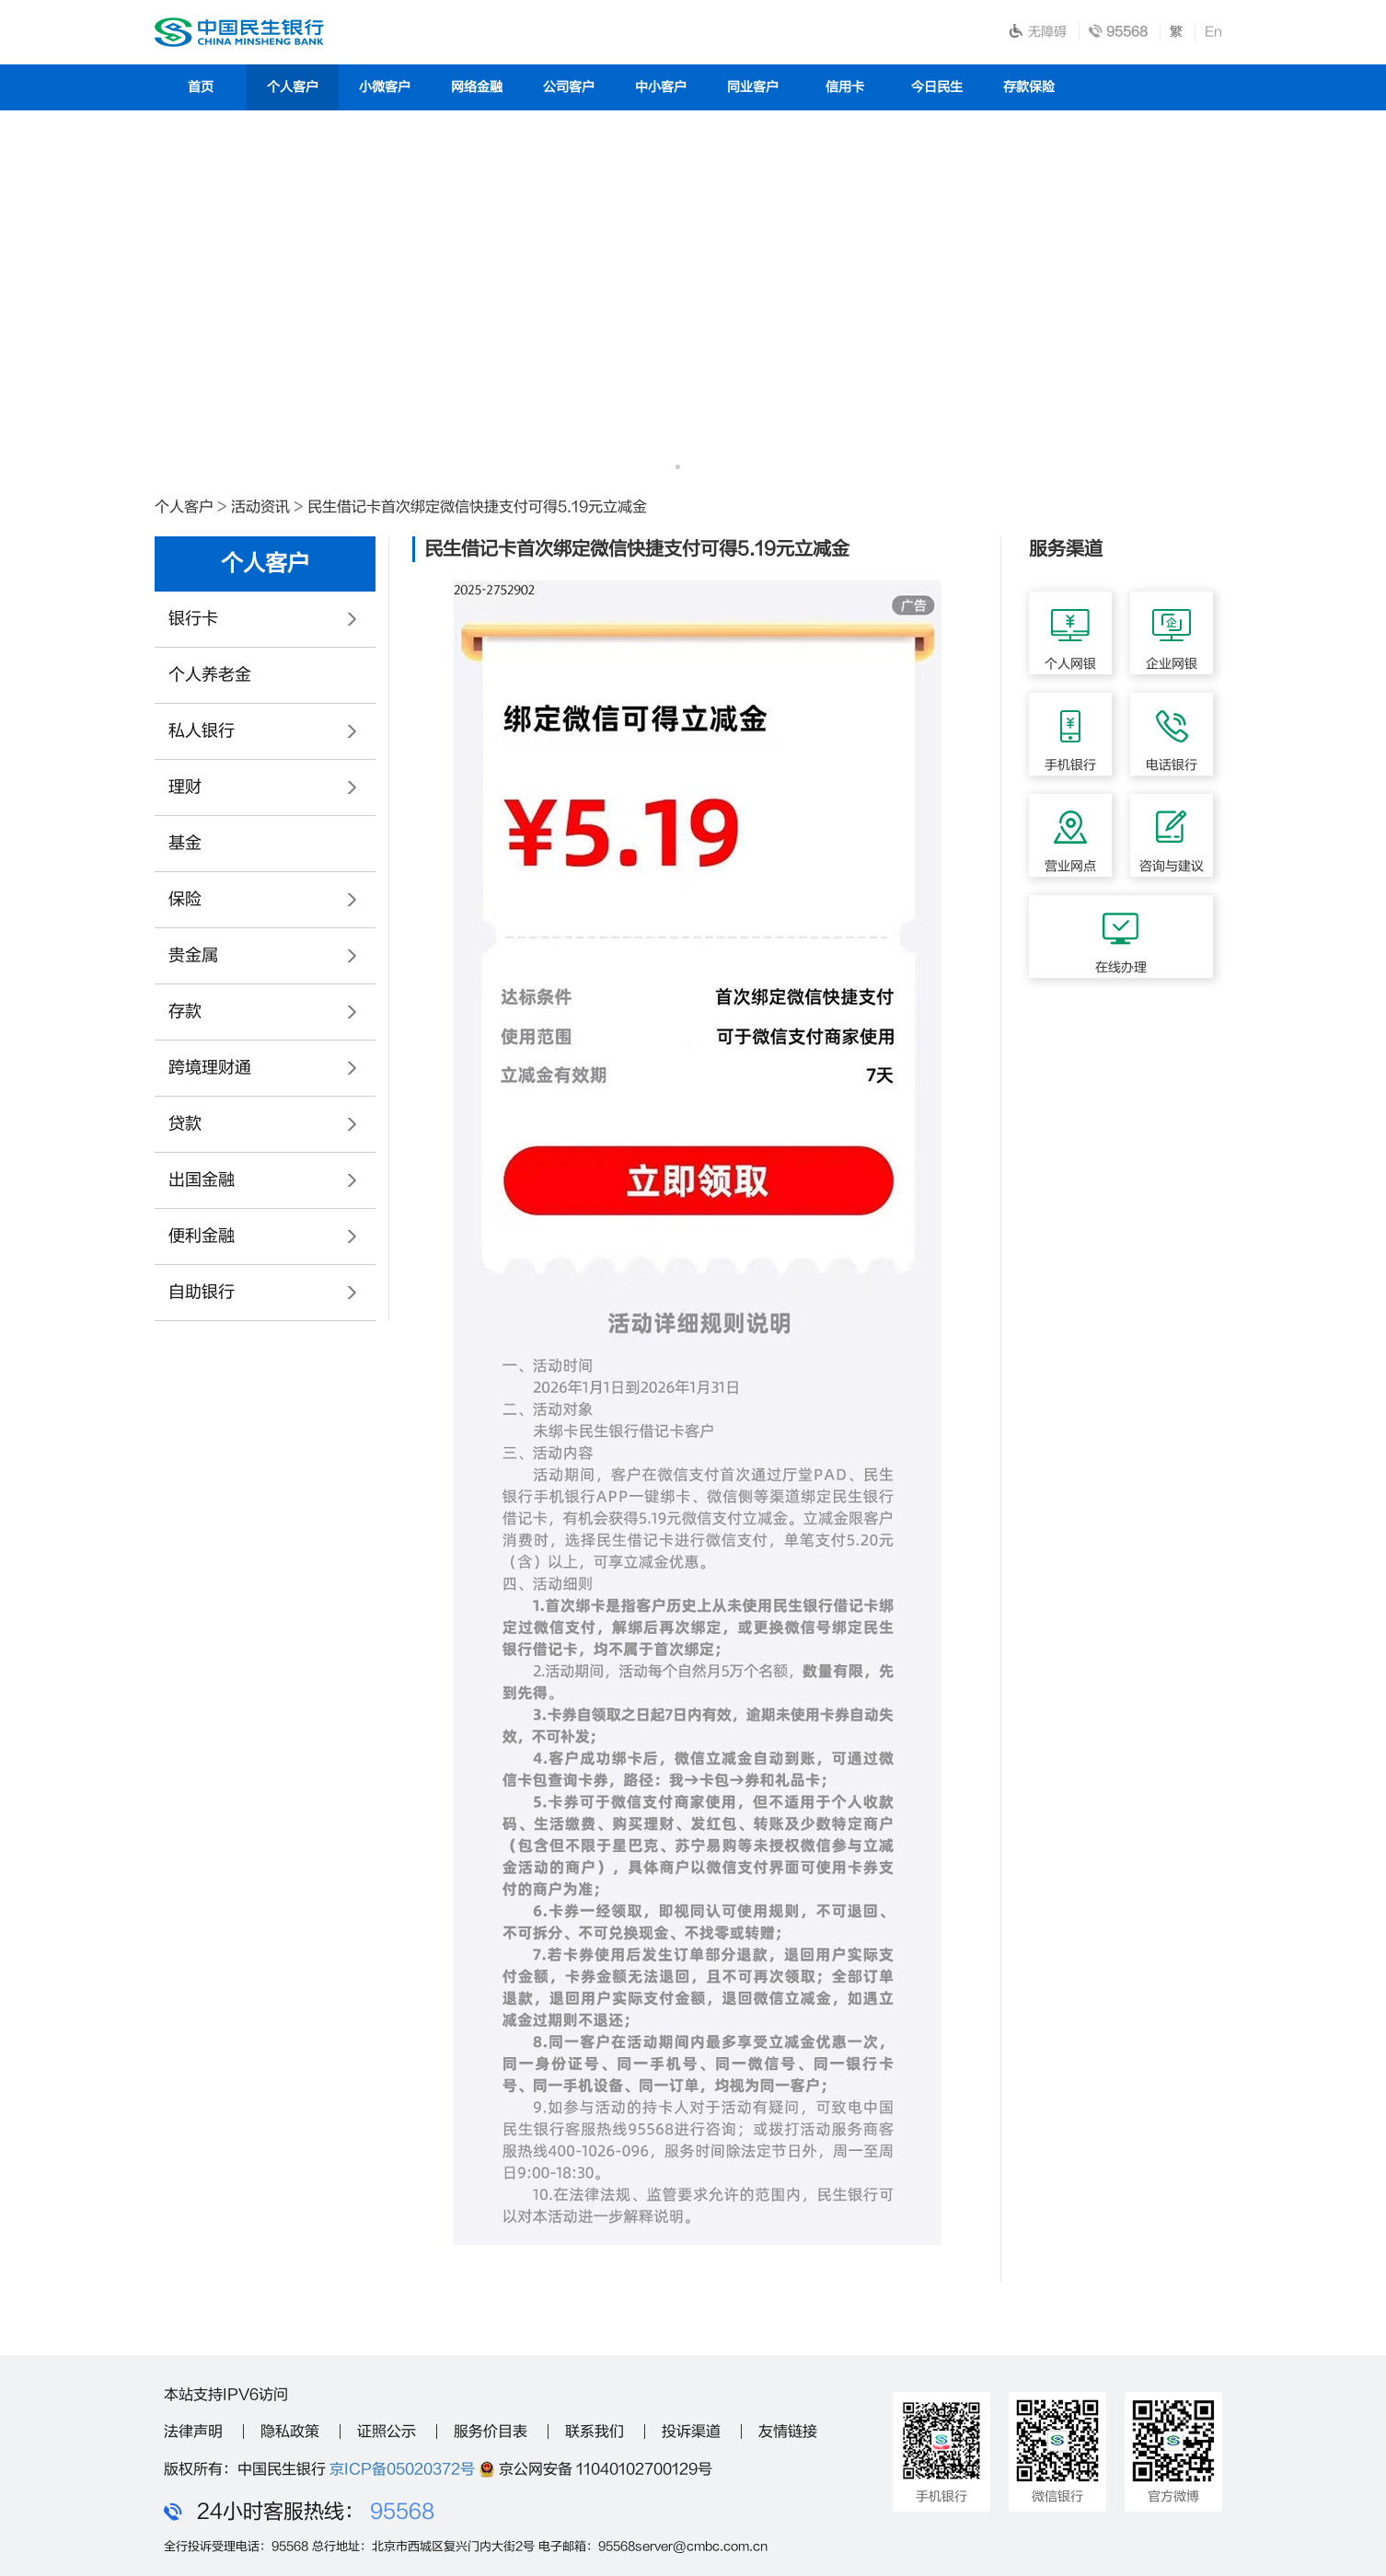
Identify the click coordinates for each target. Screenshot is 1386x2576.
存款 (185, 1011)
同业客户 (753, 87)
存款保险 (1029, 87)
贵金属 (193, 955)
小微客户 (384, 87)
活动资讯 (260, 507)
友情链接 (787, 2431)
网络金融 (476, 87)
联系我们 (594, 2431)
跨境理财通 (209, 1067)
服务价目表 (490, 2431)
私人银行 (201, 731)
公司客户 (569, 87)
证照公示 (386, 2431)
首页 (201, 87)
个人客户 (292, 87)
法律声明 (193, 2431)
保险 (185, 899)
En (1213, 32)
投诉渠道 (691, 2431)
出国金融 (201, 1180)
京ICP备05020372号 (402, 2469)
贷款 (185, 1123)
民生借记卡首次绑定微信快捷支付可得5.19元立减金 (477, 507)
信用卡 (845, 87)
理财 (185, 787)
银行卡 (193, 618)
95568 (402, 2512)
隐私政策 (289, 2431)
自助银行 (201, 1292)
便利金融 (201, 1236)
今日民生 (937, 87)
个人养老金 (209, 674)
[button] (678, 467)
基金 (185, 843)
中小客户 (661, 87)
